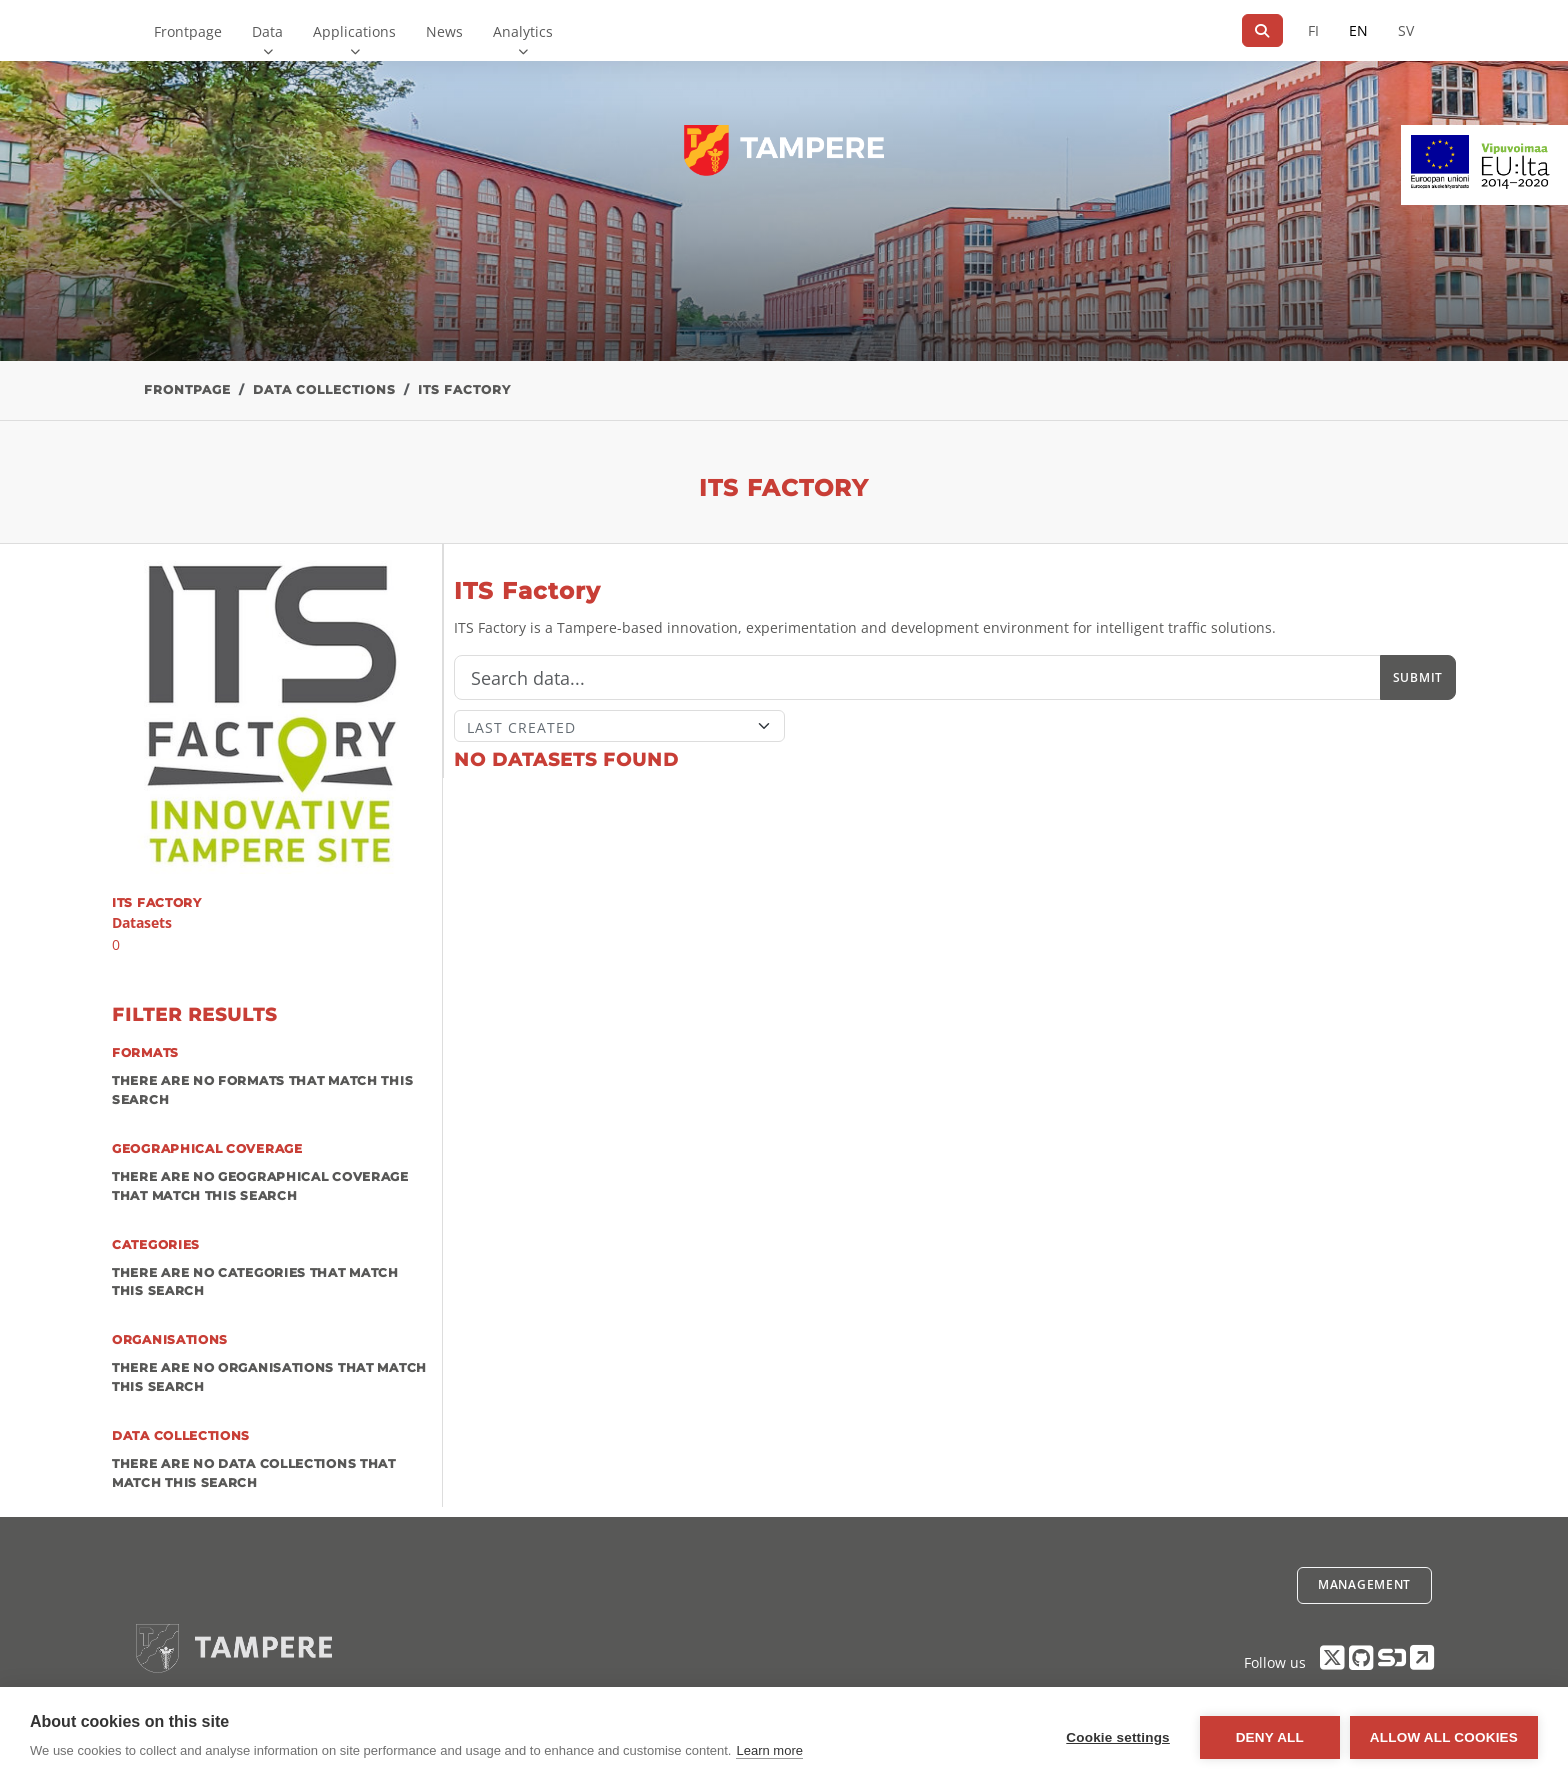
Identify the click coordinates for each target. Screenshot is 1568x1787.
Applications (354, 31)
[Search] (1262, 30)
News (444, 31)
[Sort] (619, 726)
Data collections (324, 389)
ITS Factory (464, 389)
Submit (1418, 677)
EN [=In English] (1358, 30)
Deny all (1270, 1737)
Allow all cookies (1444, 1737)
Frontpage (188, 31)
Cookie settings (1118, 1737)
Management (1364, 1584)
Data (267, 31)
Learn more (769, 1750)
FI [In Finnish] (1313, 30)
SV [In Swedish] (1406, 30)
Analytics (523, 31)
